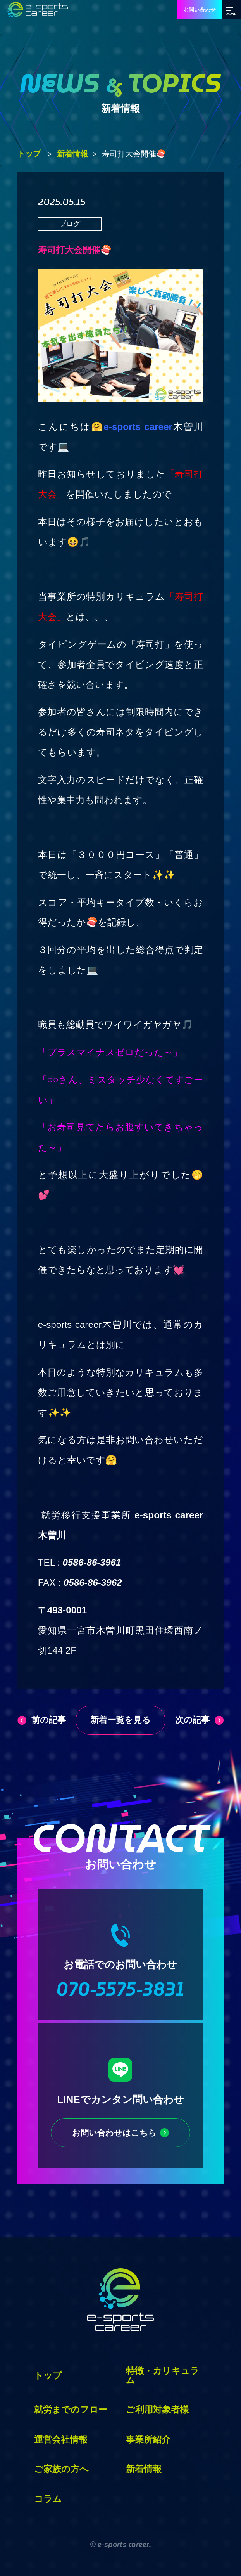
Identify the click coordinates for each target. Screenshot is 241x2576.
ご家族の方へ (61, 2469)
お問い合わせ (199, 10)
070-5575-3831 (120, 1989)
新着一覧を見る (120, 1720)
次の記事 (192, 1720)
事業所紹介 (148, 2439)
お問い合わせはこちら (114, 2132)
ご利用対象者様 (157, 2409)
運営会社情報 (61, 2439)
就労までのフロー (70, 2409)
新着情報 (72, 153)
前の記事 (48, 1720)
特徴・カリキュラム (162, 2375)
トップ (29, 153)
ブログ (69, 224)
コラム (48, 2499)
